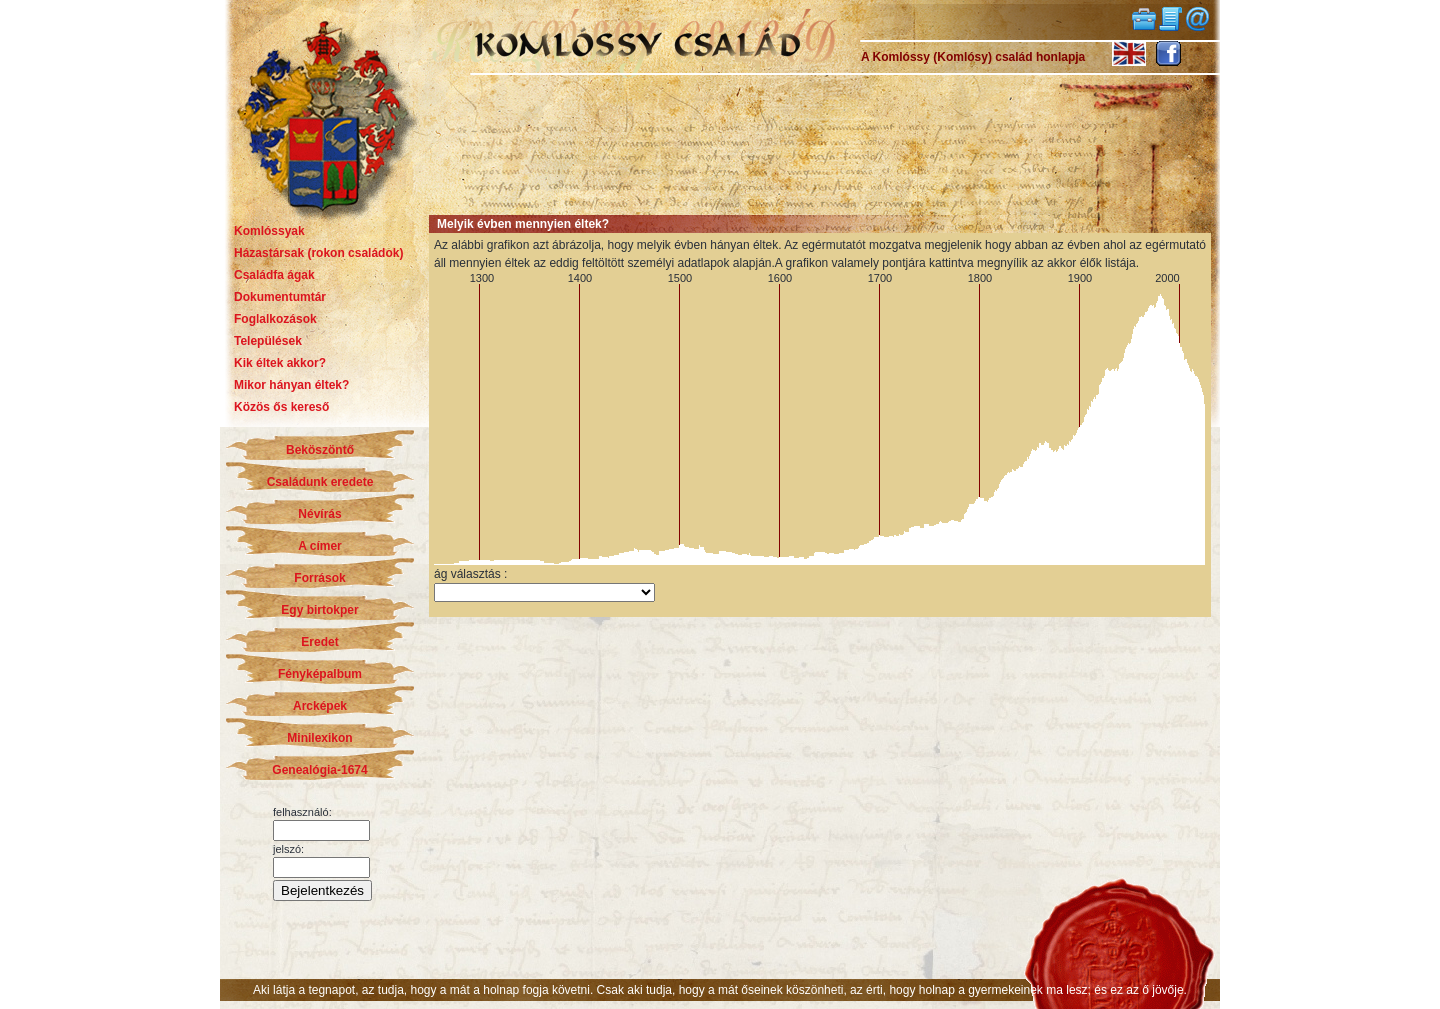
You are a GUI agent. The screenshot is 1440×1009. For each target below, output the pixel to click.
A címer (320, 546)
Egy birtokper (319, 610)
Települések (268, 341)
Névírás (319, 514)
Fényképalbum (320, 674)
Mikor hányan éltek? (291, 385)
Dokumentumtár (280, 297)
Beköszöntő (320, 450)
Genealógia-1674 (319, 770)
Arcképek (320, 706)
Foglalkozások (275, 319)
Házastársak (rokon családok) (318, 253)
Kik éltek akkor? (280, 363)
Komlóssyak (269, 231)
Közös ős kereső (281, 407)
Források (319, 578)
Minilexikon (319, 738)
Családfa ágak (274, 275)
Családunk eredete (320, 482)
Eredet (319, 642)
